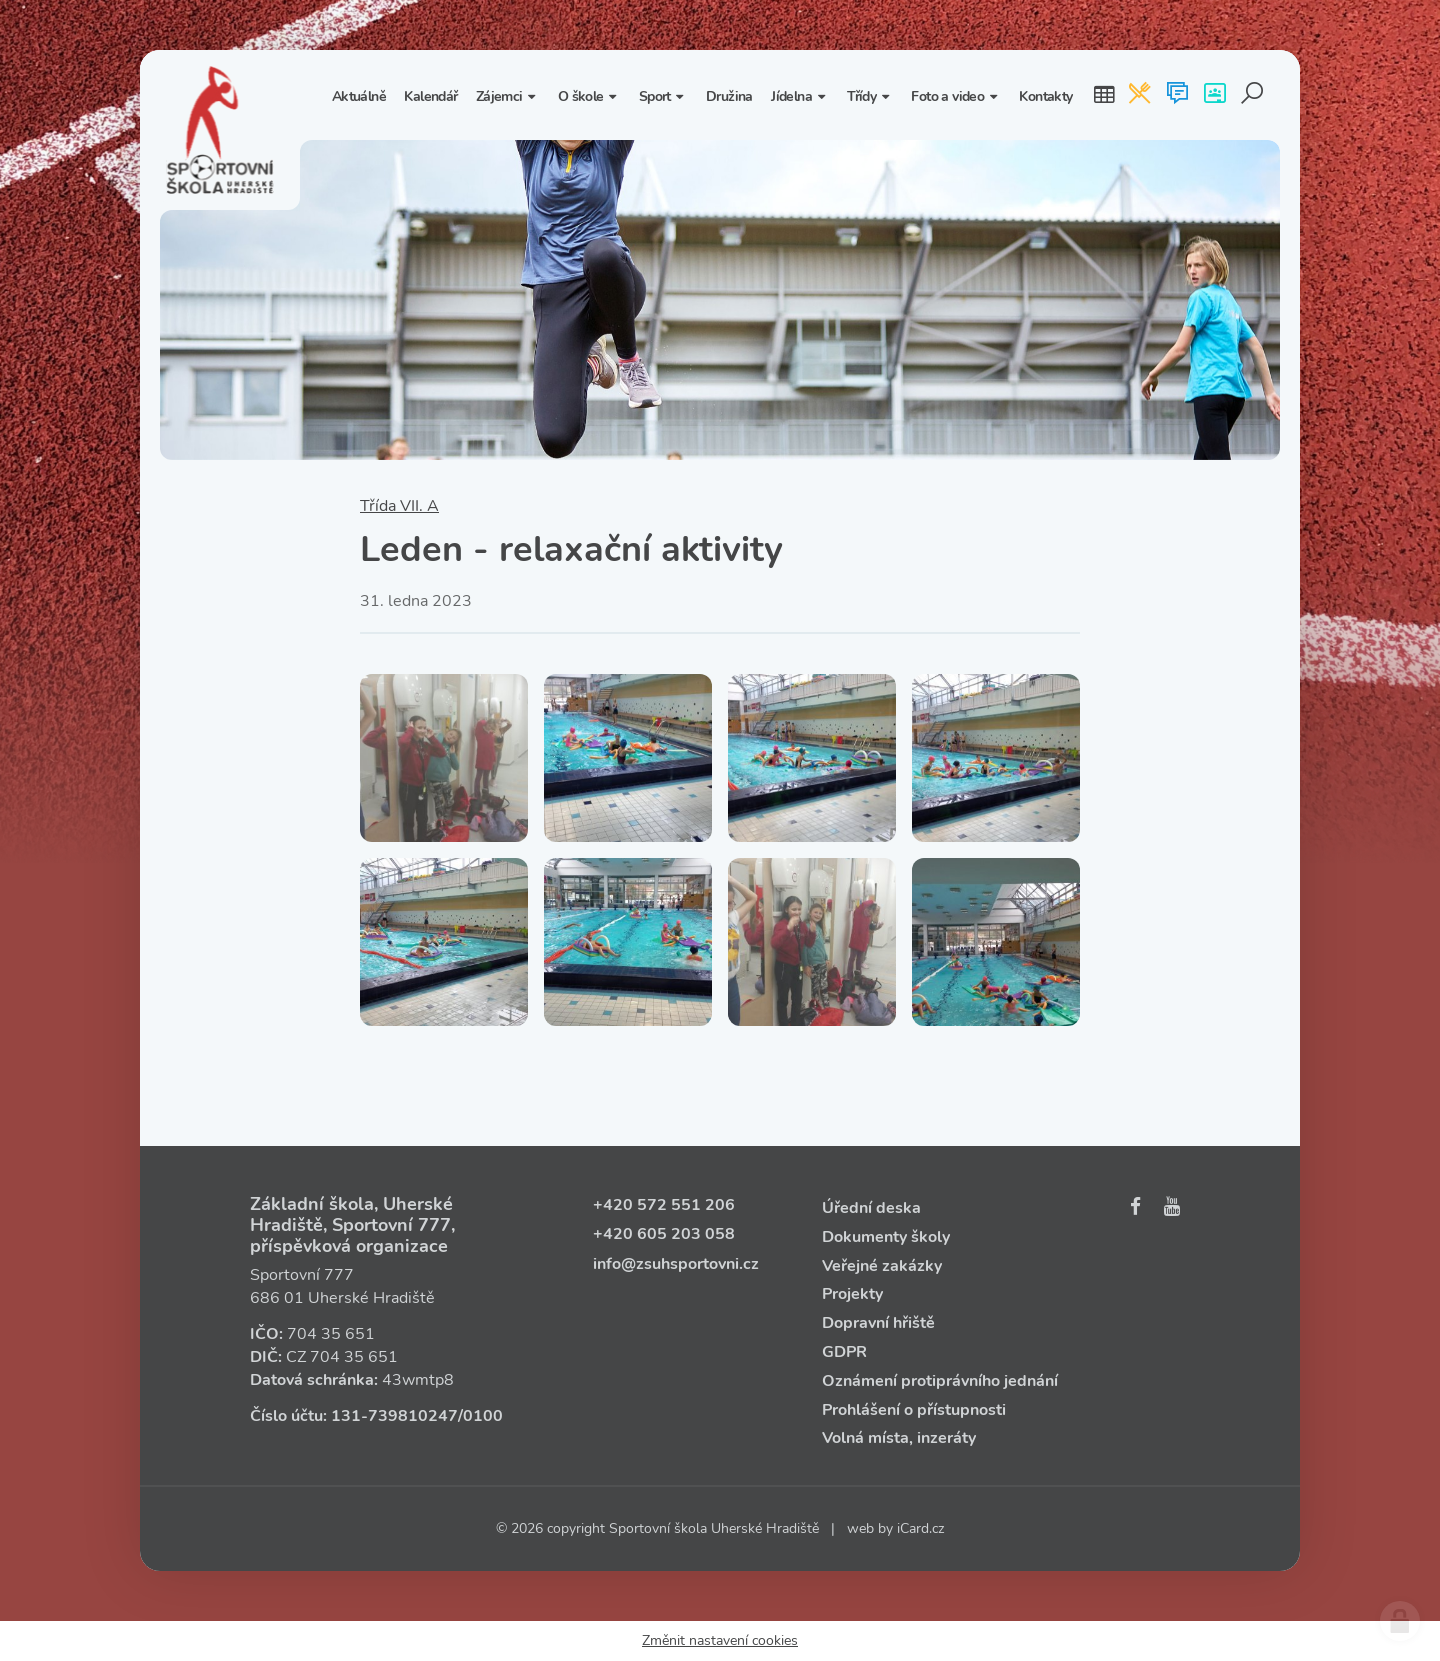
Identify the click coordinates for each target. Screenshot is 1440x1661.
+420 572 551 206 (664, 1205)
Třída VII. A (399, 506)
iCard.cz (920, 1528)
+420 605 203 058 (664, 1234)
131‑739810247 (394, 1416)
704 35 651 (331, 1334)
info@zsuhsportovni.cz (676, 1264)
